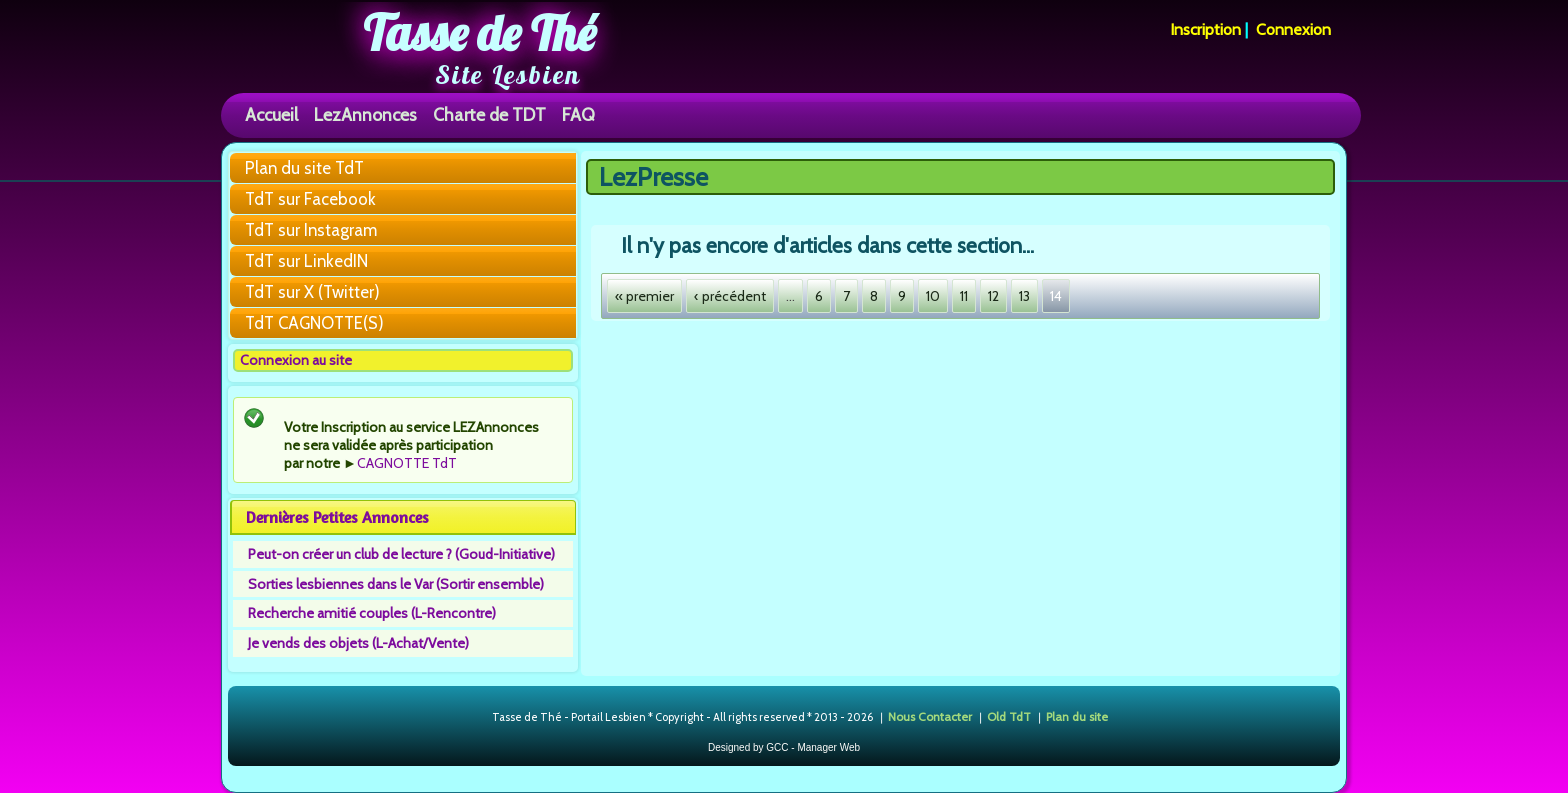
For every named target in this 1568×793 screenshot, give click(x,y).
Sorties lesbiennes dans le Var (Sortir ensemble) (396, 584)
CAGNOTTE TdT (407, 463)
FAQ (578, 114)
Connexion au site (296, 360)
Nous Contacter (930, 716)
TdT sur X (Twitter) (312, 292)
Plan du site (1077, 716)
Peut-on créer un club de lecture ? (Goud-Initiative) (401, 554)
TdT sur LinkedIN (306, 261)
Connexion (1293, 29)
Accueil (271, 114)
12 (993, 296)
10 (933, 296)
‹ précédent (730, 296)
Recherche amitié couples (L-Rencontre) (372, 613)
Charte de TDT (489, 114)
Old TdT (1009, 716)
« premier (644, 296)
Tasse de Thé (479, 33)
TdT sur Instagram (311, 230)
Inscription (1205, 29)
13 (1024, 296)
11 (964, 296)
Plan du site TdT (304, 168)
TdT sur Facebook (310, 199)
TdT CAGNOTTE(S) (314, 323)
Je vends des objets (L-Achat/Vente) (358, 643)
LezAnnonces (365, 114)
